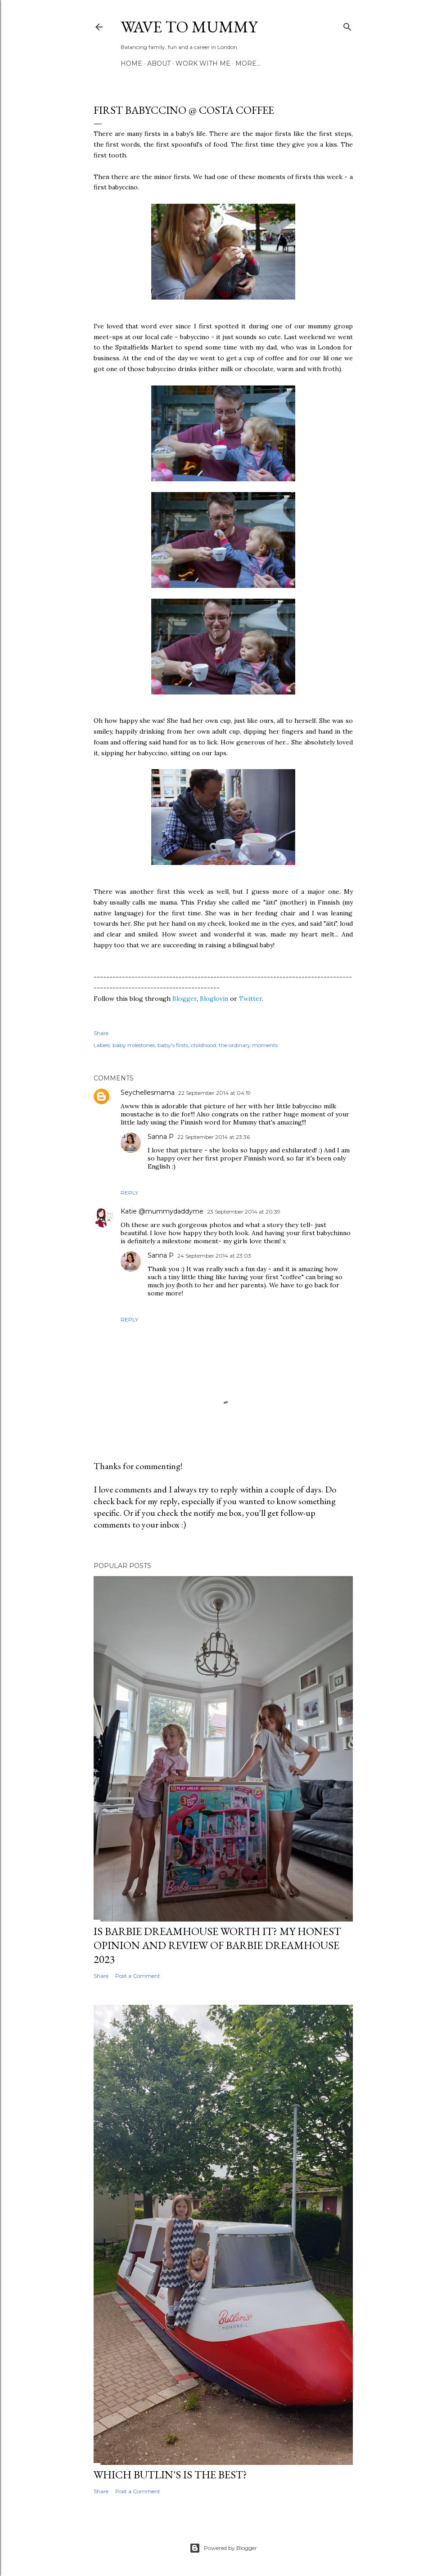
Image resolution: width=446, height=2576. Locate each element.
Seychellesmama (148, 1093)
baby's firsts (173, 1045)
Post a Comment (137, 1975)
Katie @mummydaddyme (162, 1211)
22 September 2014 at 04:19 (214, 1092)
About (159, 63)
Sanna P (161, 1137)
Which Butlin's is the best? (170, 2475)
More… (248, 63)
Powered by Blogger (223, 2548)
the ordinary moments (248, 1045)
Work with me (203, 63)
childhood (203, 1045)
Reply (129, 1192)
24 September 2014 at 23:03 (214, 1255)
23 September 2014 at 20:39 (243, 1211)
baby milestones (134, 1045)
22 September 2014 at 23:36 (213, 1136)
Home (131, 63)
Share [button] (101, 1033)
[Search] (347, 25)
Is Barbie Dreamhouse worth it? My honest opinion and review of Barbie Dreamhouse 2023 (217, 1945)
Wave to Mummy (189, 26)
